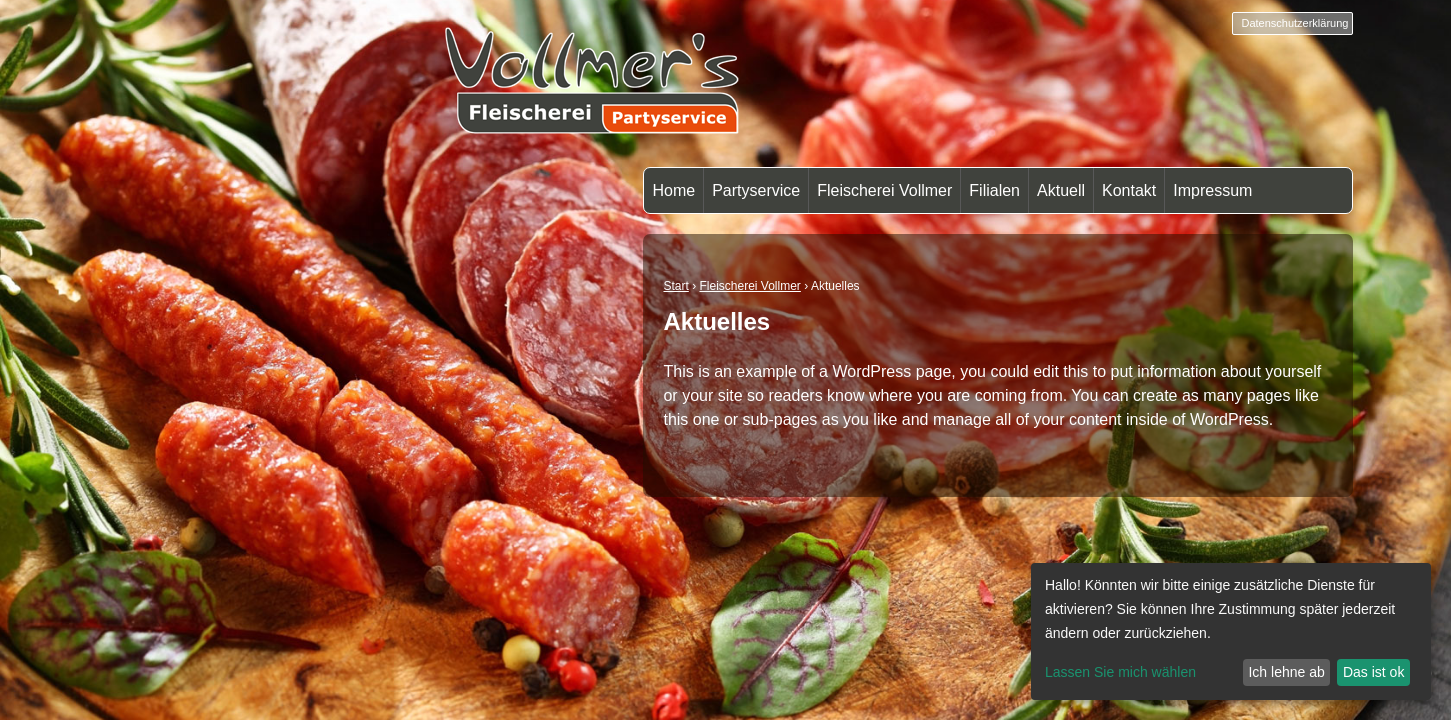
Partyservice (756, 190)
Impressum (1212, 190)
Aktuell (1061, 190)
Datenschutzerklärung (1294, 23)
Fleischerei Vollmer (884, 190)
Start (675, 286)
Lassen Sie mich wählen (1120, 672)
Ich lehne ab (1286, 672)
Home (673, 190)
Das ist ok (1373, 672)
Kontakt (1129, 190)
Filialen (994, 190)
